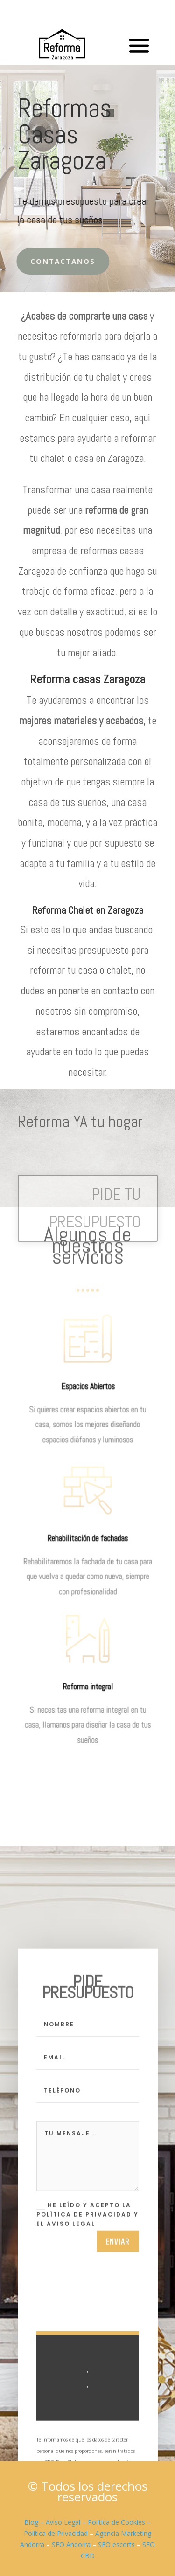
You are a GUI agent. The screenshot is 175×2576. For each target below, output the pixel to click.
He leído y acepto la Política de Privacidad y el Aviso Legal (87, 2219)
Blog (31, 2522)
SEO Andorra (71, 2544)
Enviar (118, 2246)
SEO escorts (116, 2544)
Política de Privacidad (56, 2533)
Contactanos (56, 261)
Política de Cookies (116, 2522)
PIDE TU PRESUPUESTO (94, 1208)
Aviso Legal (63, 2522)
